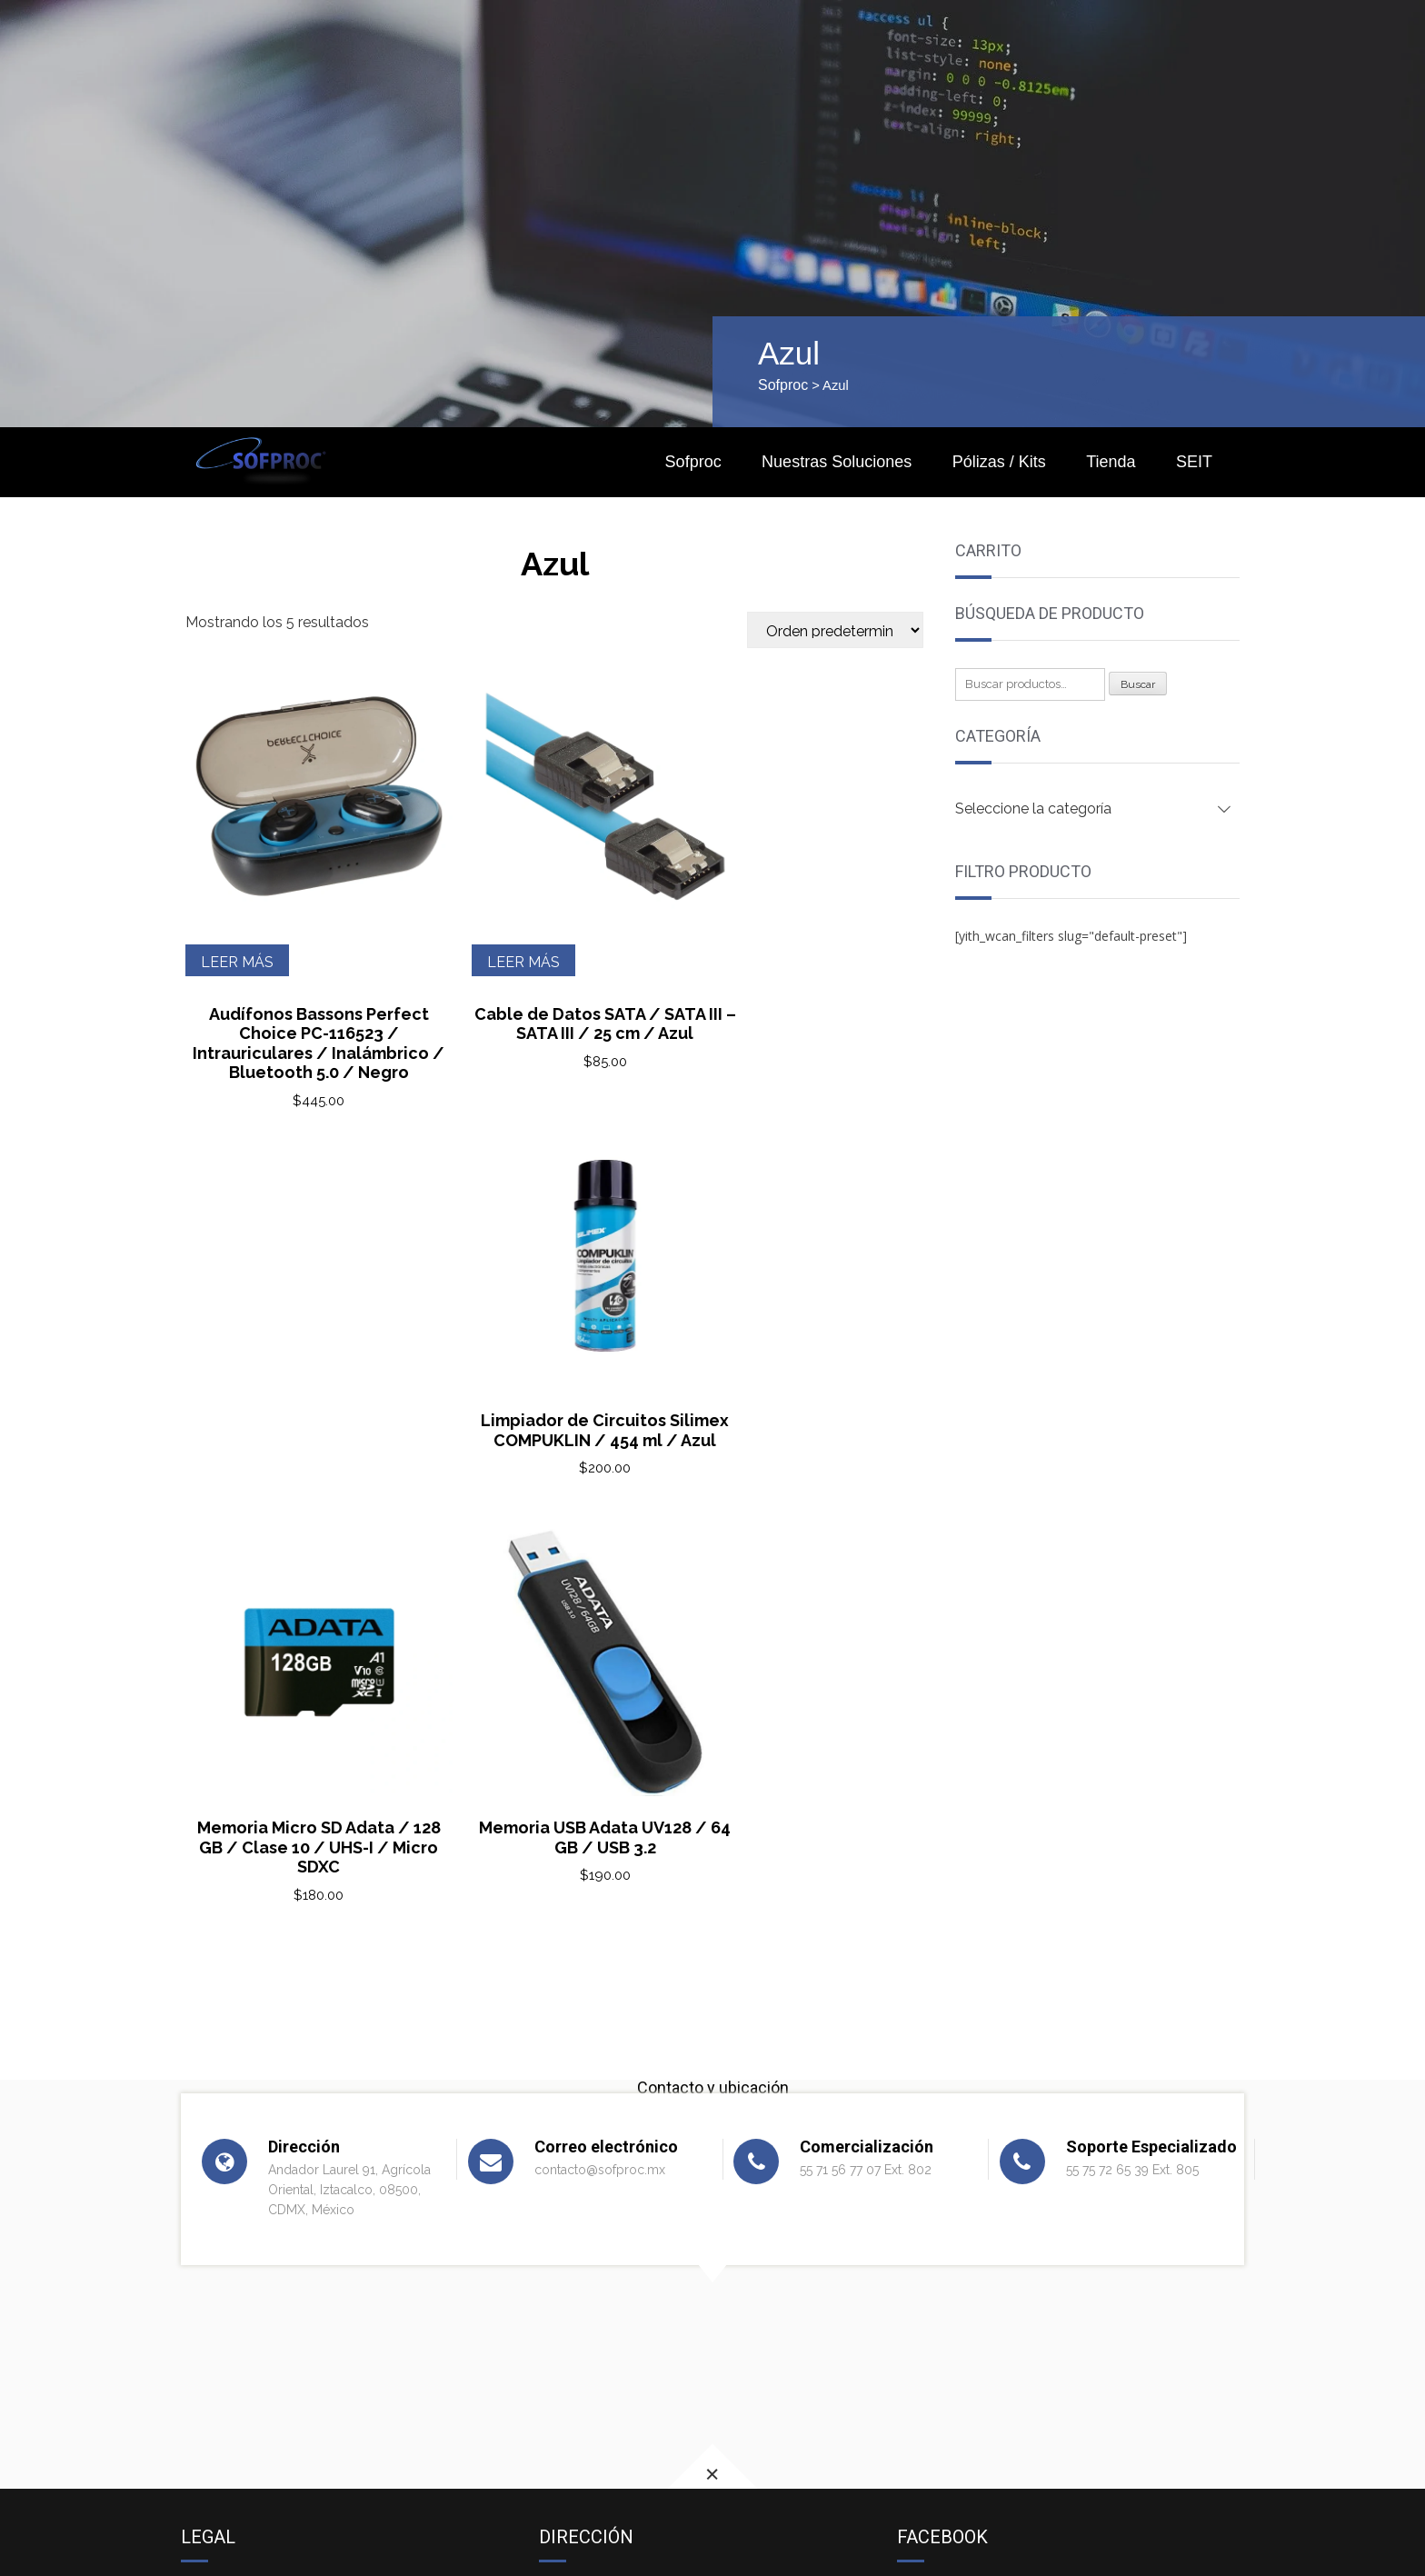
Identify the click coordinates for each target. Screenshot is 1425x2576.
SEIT (1194, 462)
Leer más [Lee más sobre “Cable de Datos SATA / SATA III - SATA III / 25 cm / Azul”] (492, 922)
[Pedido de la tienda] (835, 630)
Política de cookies (243, 2206)
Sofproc (783, 385)
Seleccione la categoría (1033, 808)
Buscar (1138, 684)
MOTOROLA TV (236, 2342)
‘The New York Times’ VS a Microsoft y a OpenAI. (344, 2311)
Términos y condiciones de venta (291, 2184)
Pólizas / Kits (999, 462)
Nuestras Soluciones (837, 462)
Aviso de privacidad (246, 2163)
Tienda (1110, 462)
